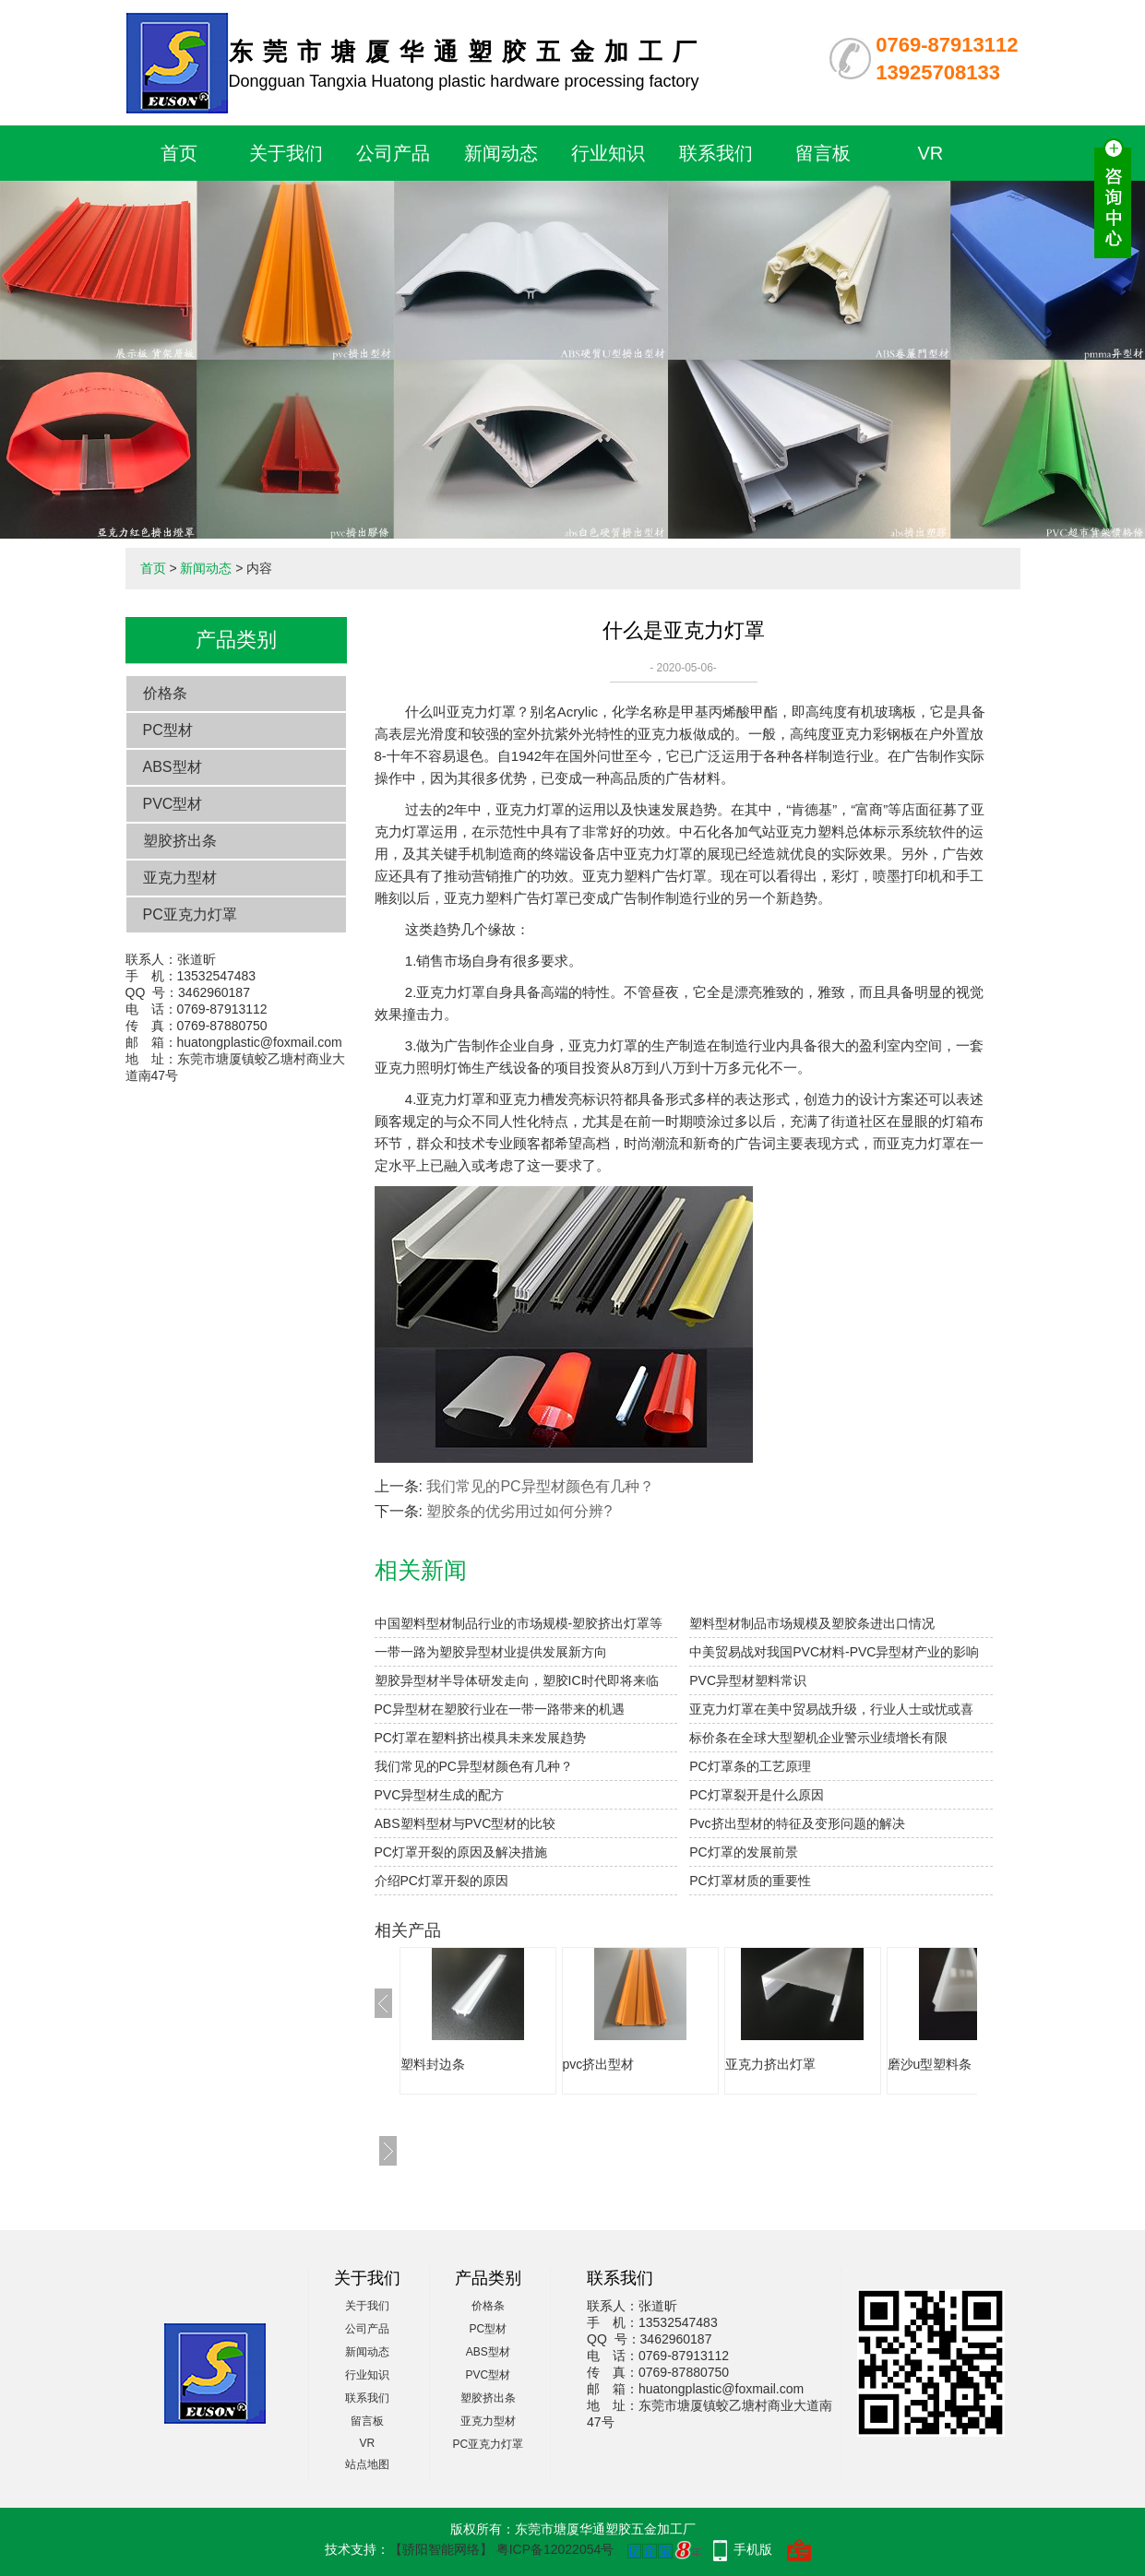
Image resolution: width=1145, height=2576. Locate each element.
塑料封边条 (432, 2064)
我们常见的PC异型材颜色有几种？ (539, 1486)
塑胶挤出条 (180, 841)
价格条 (165, 693)
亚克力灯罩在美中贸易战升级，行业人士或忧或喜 (831, 1709)
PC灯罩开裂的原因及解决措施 (461, 1852)
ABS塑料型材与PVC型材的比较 (465, 1823)
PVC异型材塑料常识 (747, 1680)
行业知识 (608, 153)
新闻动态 (501, 153)
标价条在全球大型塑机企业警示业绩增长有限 (818, 1737)
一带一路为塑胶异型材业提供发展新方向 (491, 1651)
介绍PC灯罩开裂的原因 (441, 1880)
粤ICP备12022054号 (555, 2549)
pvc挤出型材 (599, 2064)
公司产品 (393, 153)
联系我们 (716, 153)
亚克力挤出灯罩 (770, 2064)
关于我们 (286, 153)
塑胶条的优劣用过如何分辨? (519, 1511)
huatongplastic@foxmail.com (259, 1042)
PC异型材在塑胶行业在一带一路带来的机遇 (500, 1709)
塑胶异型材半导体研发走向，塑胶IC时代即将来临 (517, 1680)
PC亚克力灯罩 (190, 914)
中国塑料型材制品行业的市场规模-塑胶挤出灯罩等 (519, 1623)
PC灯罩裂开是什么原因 (756, 1794)
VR (931, 153)
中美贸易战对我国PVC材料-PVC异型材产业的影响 (834, 1651)
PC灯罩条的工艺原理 (749, 1766)
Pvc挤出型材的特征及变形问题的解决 (796, 1823)
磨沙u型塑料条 (930, 2064)
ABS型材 (172, 767)
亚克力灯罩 (481, 711)
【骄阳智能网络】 (441, 2549)
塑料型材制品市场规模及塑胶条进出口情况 (812, 1623)
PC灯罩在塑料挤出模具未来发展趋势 (480, 1737)
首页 (179, 153)
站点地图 (367, 2464)
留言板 (823, 153)
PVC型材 (173, 804)
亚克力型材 (180, 877)
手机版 (753, 2549)
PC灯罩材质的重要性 (749, 1880)
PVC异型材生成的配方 (440, 1794)
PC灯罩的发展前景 (743, 1852)
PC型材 (168, 730)
